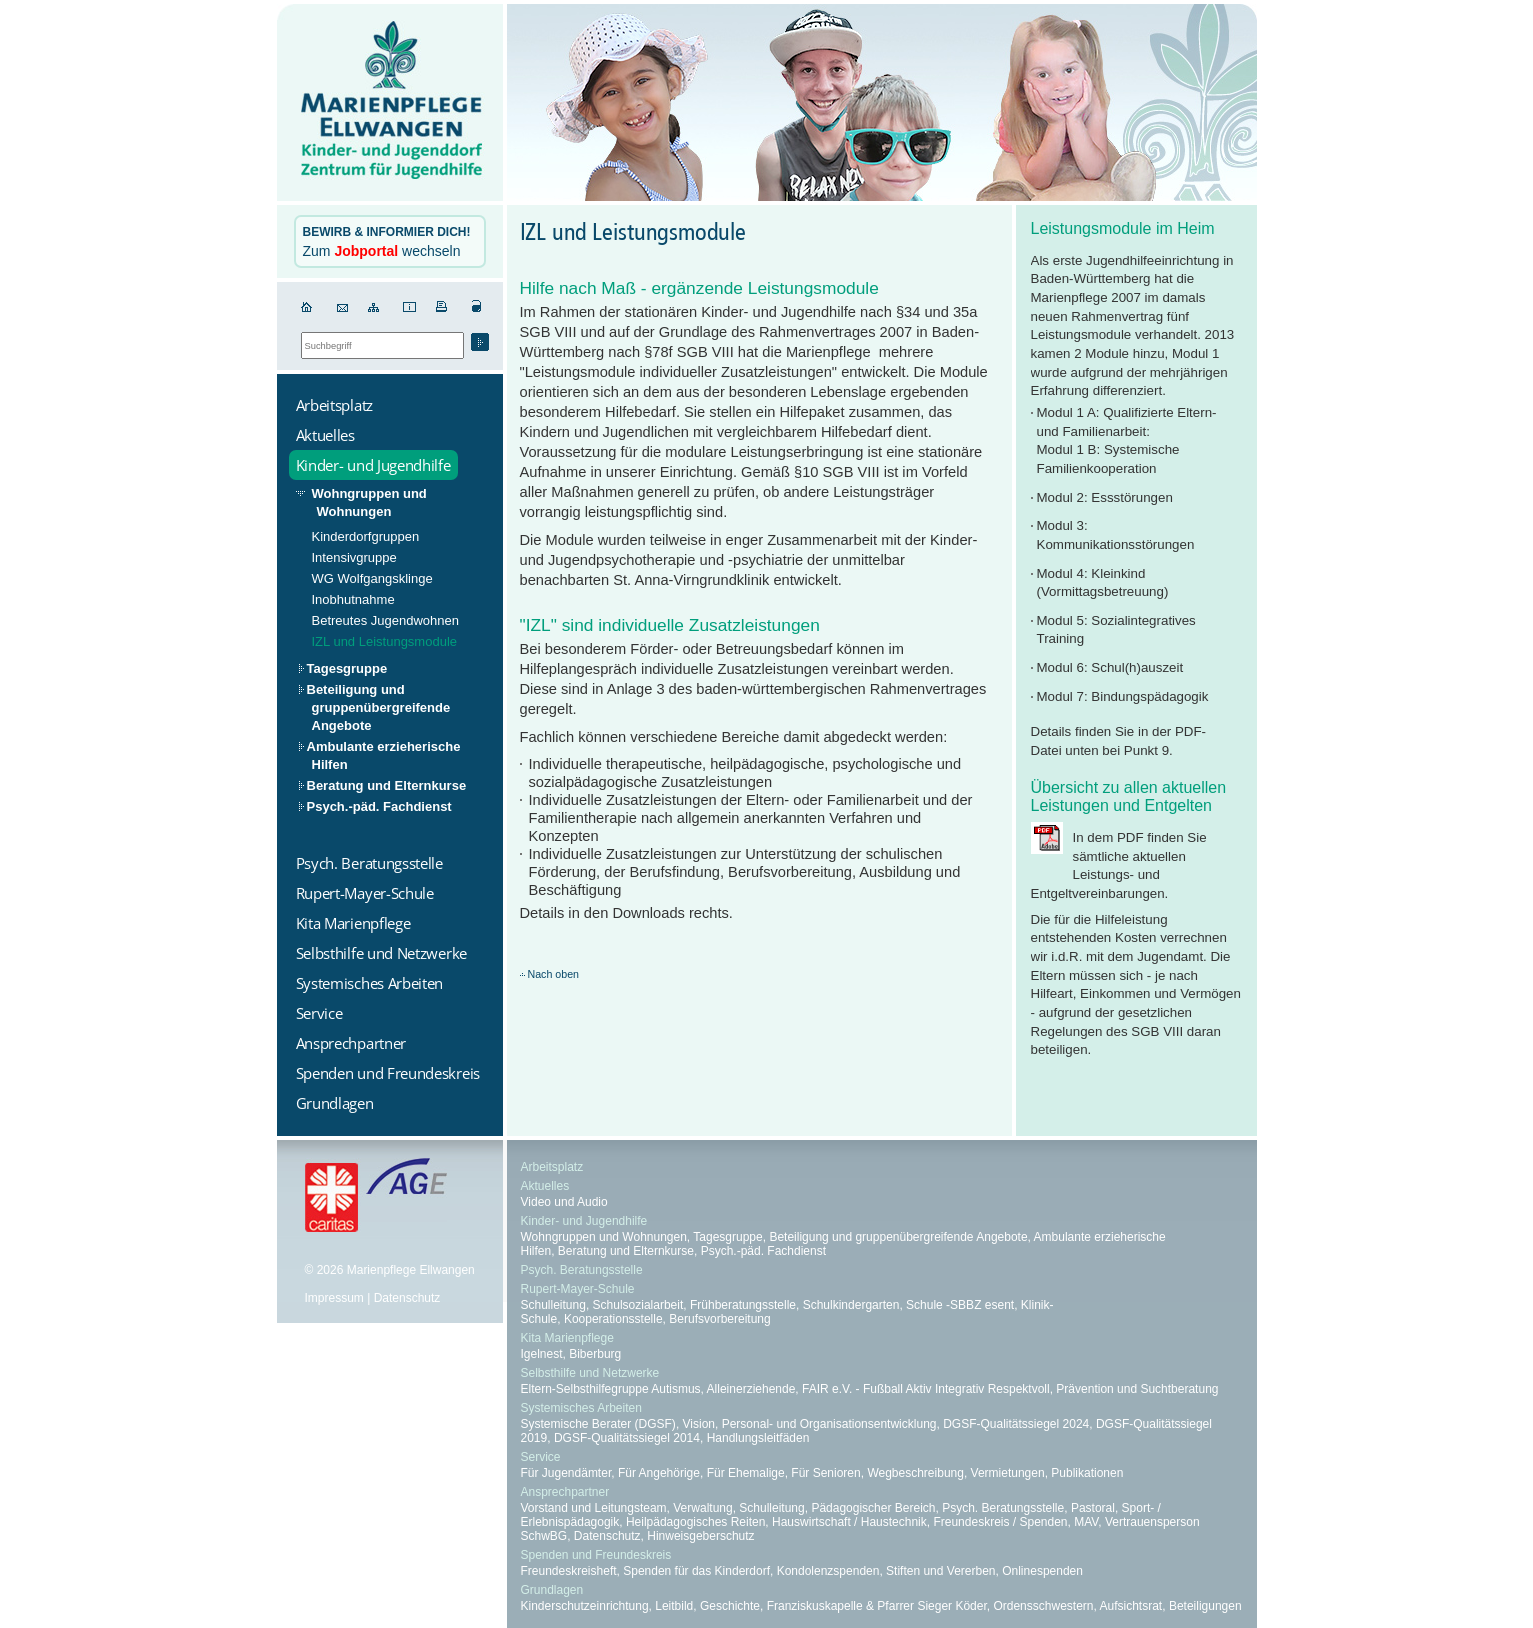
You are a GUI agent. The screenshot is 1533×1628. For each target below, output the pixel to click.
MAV (1086, 1522)
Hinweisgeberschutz (700, 1536)
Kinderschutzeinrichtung (585, 1606)
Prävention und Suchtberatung (1137, 1389)
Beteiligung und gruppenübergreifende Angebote (379, 707)
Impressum (334, 1298)
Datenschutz (407, 1298)
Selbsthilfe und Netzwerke (590, 1373)
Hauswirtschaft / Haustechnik (849, 1522)
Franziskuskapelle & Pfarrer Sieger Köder (877, 1606)
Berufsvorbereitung (719, 1319)
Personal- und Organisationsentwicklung (829, 1424)
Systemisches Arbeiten (581, 1408)
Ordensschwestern (1043, 1606)
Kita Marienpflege (567, 1338)
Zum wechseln (387, 242)
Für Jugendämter (566, 1473)
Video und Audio (564, 1202)
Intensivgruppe (354, 557)
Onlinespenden (1042, 1571)
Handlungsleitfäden (758, 1438)
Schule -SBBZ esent (960, 1305)
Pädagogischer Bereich (873, 1508)
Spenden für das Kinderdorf (696, 1571)
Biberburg (595, 1354)
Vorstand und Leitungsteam (594, 1508)
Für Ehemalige (746, 1473)
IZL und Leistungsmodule (385, 641)
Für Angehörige (659, 1473)
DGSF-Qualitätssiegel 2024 (1016, 1424)
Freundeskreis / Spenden (1000, 1522)
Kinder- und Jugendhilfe (584, 1221)
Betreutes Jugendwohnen (385, 620)
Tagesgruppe (347, 668)
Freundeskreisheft (569, 1571)
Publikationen (1087, 1473)
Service (541, 1457)
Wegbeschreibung (915, 1473)
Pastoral (1093, 1508)
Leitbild (674, 1606)
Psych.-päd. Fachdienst (379, 806)
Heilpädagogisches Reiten (695, 1522)
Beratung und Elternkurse (387, 785)
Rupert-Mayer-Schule (578, 1289)
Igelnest (542, 1354)
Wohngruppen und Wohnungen (369, 502)
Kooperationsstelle (613, 1319)
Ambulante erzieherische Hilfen (384, 755)
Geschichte (730, 1606)
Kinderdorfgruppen (366, 536)
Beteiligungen (1205, 1606)
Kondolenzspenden (828, 1571)
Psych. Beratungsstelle (582, 1270)
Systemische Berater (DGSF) (598, 1424)
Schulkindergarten (851, 1305)
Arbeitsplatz (552, 1167)
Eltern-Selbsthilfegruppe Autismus (611, 1389)
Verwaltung (702, 1508)
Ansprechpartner (565, 1492)
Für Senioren (825, 1473)
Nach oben (554, 974)
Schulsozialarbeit (638, 1305)
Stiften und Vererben (940, 1571)
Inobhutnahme (353, 599)
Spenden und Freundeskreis (596, 1555)
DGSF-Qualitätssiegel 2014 (627, 1438)
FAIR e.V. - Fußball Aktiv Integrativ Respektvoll (926, 1389)
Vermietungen (1008, 1473)
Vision (699, 1424)
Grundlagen (552, 1590)
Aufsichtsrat (1131, 1606)
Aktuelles (545, 1186)
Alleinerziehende (751, 1389)
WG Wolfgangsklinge (372, 578)
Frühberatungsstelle (743, 1305)
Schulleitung (553, 1305)
